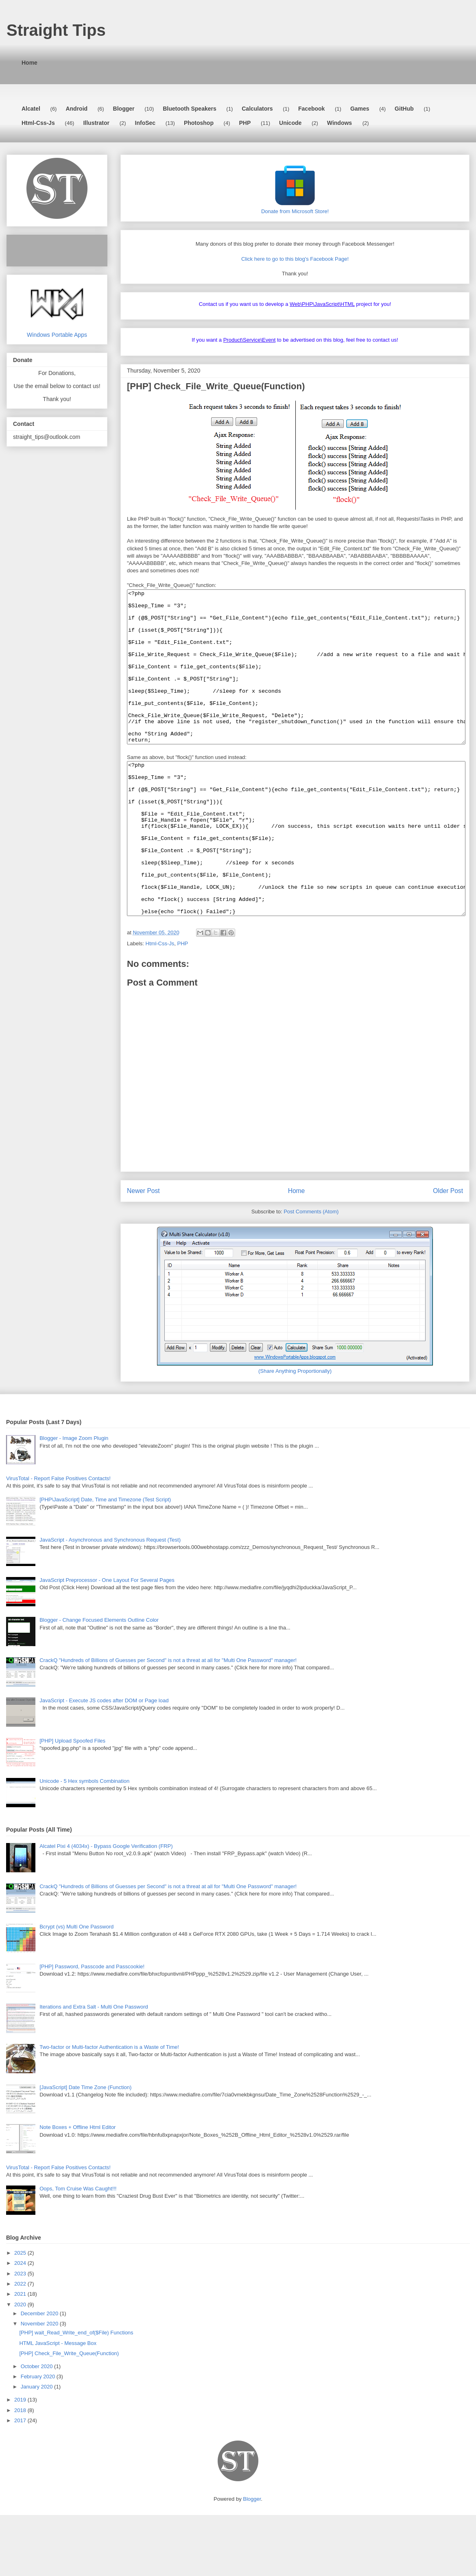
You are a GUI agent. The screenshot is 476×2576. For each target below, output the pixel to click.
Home (29, 62)
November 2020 (40, 2385)
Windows (339, 123)
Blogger (124, 108)
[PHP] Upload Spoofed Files (72, 1802)
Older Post (448, 1251)
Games (359, 108)
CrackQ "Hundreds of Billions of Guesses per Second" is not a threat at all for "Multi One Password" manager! (168, 1721)
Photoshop (199, 123)
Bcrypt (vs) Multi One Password (76, 1988)
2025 (21, 2314)
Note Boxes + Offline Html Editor (77, 2188)
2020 (21, 2365)
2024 (21, 2324)
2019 (21, 2461)
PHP (245, 123)
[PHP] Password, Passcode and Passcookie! (91, 2027)
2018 (21, 2471)
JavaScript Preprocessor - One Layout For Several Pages (107, 1641)
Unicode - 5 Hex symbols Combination (84, 1842)
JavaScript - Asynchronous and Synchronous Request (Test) (110, 1601)
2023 (21, 2335)
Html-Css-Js (38, 123)
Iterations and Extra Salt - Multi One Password (93, 2068)
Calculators (257, 108)
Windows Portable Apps (57, 331)
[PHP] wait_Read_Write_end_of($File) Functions (76, 2394)
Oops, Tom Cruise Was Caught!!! (77, 2250)
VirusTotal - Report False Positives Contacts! (58, 1539)
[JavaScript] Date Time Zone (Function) (85, 2148)
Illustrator (96, 123)
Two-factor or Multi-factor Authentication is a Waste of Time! (109, 2108)
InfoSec (145, 123)
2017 (21, 2481)
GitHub (404, 108)
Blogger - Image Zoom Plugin (73, 1499)
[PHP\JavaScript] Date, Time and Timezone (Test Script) (105, 1560)
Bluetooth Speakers (189, 108)
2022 (21, 2345)
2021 (21, 2355)
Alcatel (31, 108)
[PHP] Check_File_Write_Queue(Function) (69, 2414)
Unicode (290, 123)
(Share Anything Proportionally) (295, 1432)
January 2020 (37, 2448)
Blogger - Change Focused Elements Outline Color (99, 1681)
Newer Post (143, 1251)
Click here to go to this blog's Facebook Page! (295, 259)
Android (76, 108)
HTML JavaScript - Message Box (57, 2404)
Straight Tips (56, 30)
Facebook (311, 108)
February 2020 (39, 2437)
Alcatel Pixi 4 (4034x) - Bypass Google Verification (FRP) (105, 1907)
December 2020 (40, 2374)
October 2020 (37, 2427)
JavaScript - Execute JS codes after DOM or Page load (103, 1761)
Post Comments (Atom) (311, 1272)
